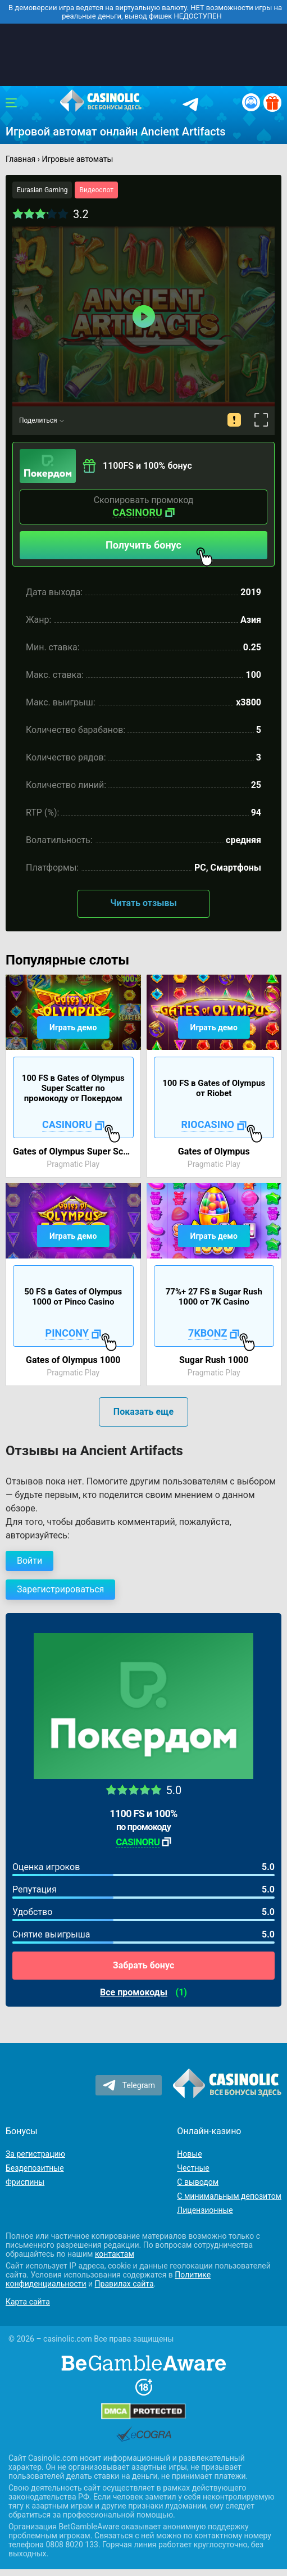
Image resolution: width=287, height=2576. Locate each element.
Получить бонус (159, 549)
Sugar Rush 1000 (213, 1360)
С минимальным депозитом (229, 2196)
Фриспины (25, 2181)
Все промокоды (133, 1992)
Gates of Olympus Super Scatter (73, 1151)
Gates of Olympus (214, 1151)
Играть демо (73, 1027)
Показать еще (143, 1411)
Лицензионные (205, 2210)
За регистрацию (35, 2153)
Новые (189, 2153)
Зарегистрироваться (60, 1589)
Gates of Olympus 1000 (73, 1360)
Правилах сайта (124, 2283)
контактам (114, 2253)
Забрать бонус (143, 1965)
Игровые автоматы (77, 159)
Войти (29, 1560)
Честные (193, 2167)
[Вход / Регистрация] (251, 102)
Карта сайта (28, 2301)
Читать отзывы (143, 903)
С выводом (197, 2181)
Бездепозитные (35, 2167)
